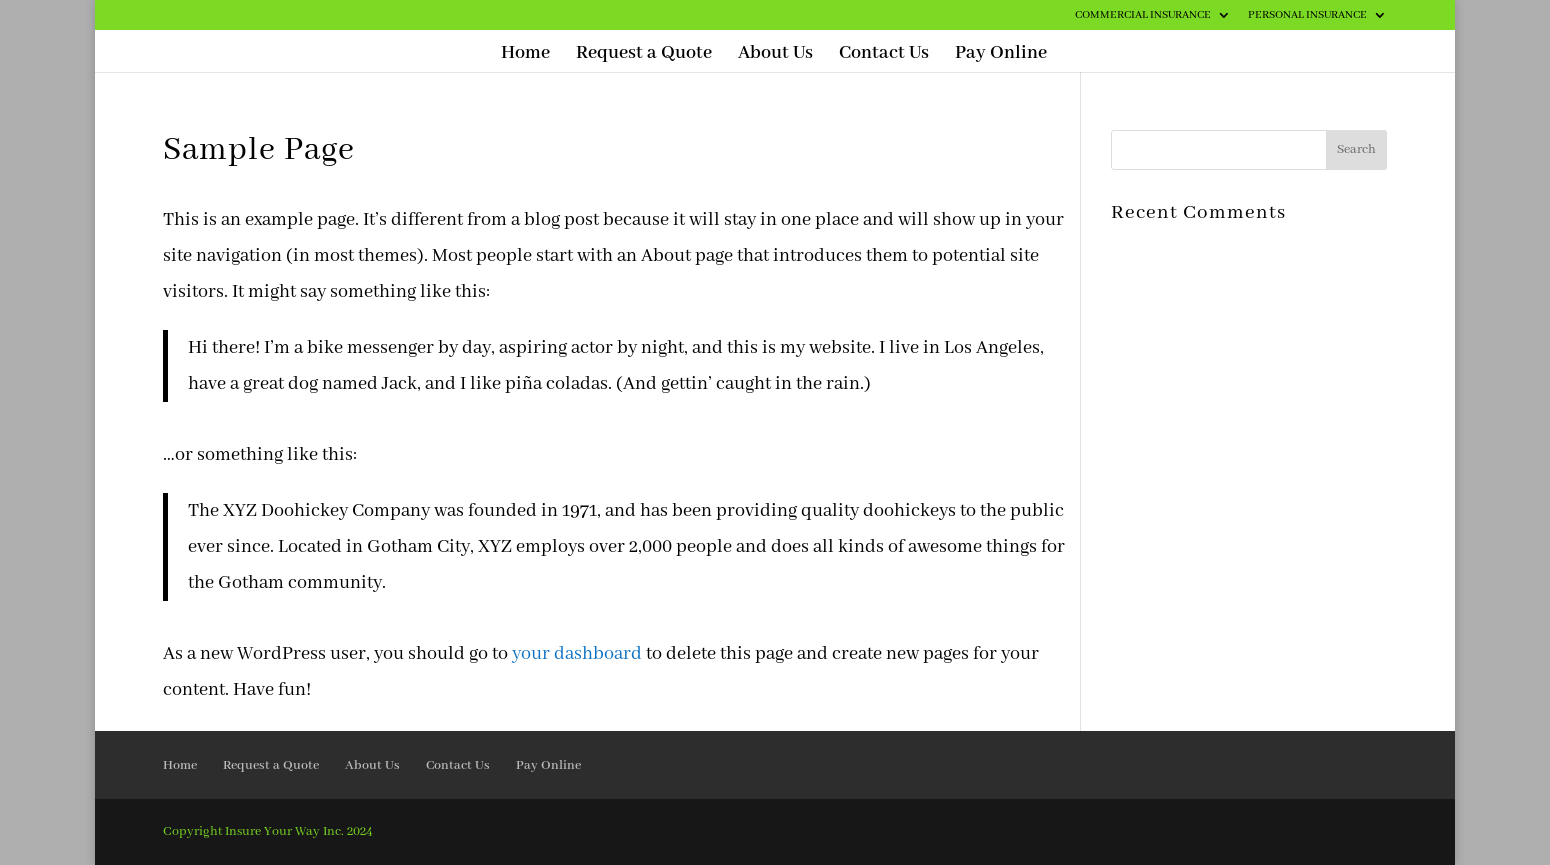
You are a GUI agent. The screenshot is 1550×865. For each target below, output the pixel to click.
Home (525, 55)
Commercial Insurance (1143, 15)
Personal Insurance (1307, 15)
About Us (775, 55)
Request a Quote (644, 55)
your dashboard (577, 654)
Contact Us (884, 55)
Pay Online (1001, 55)
